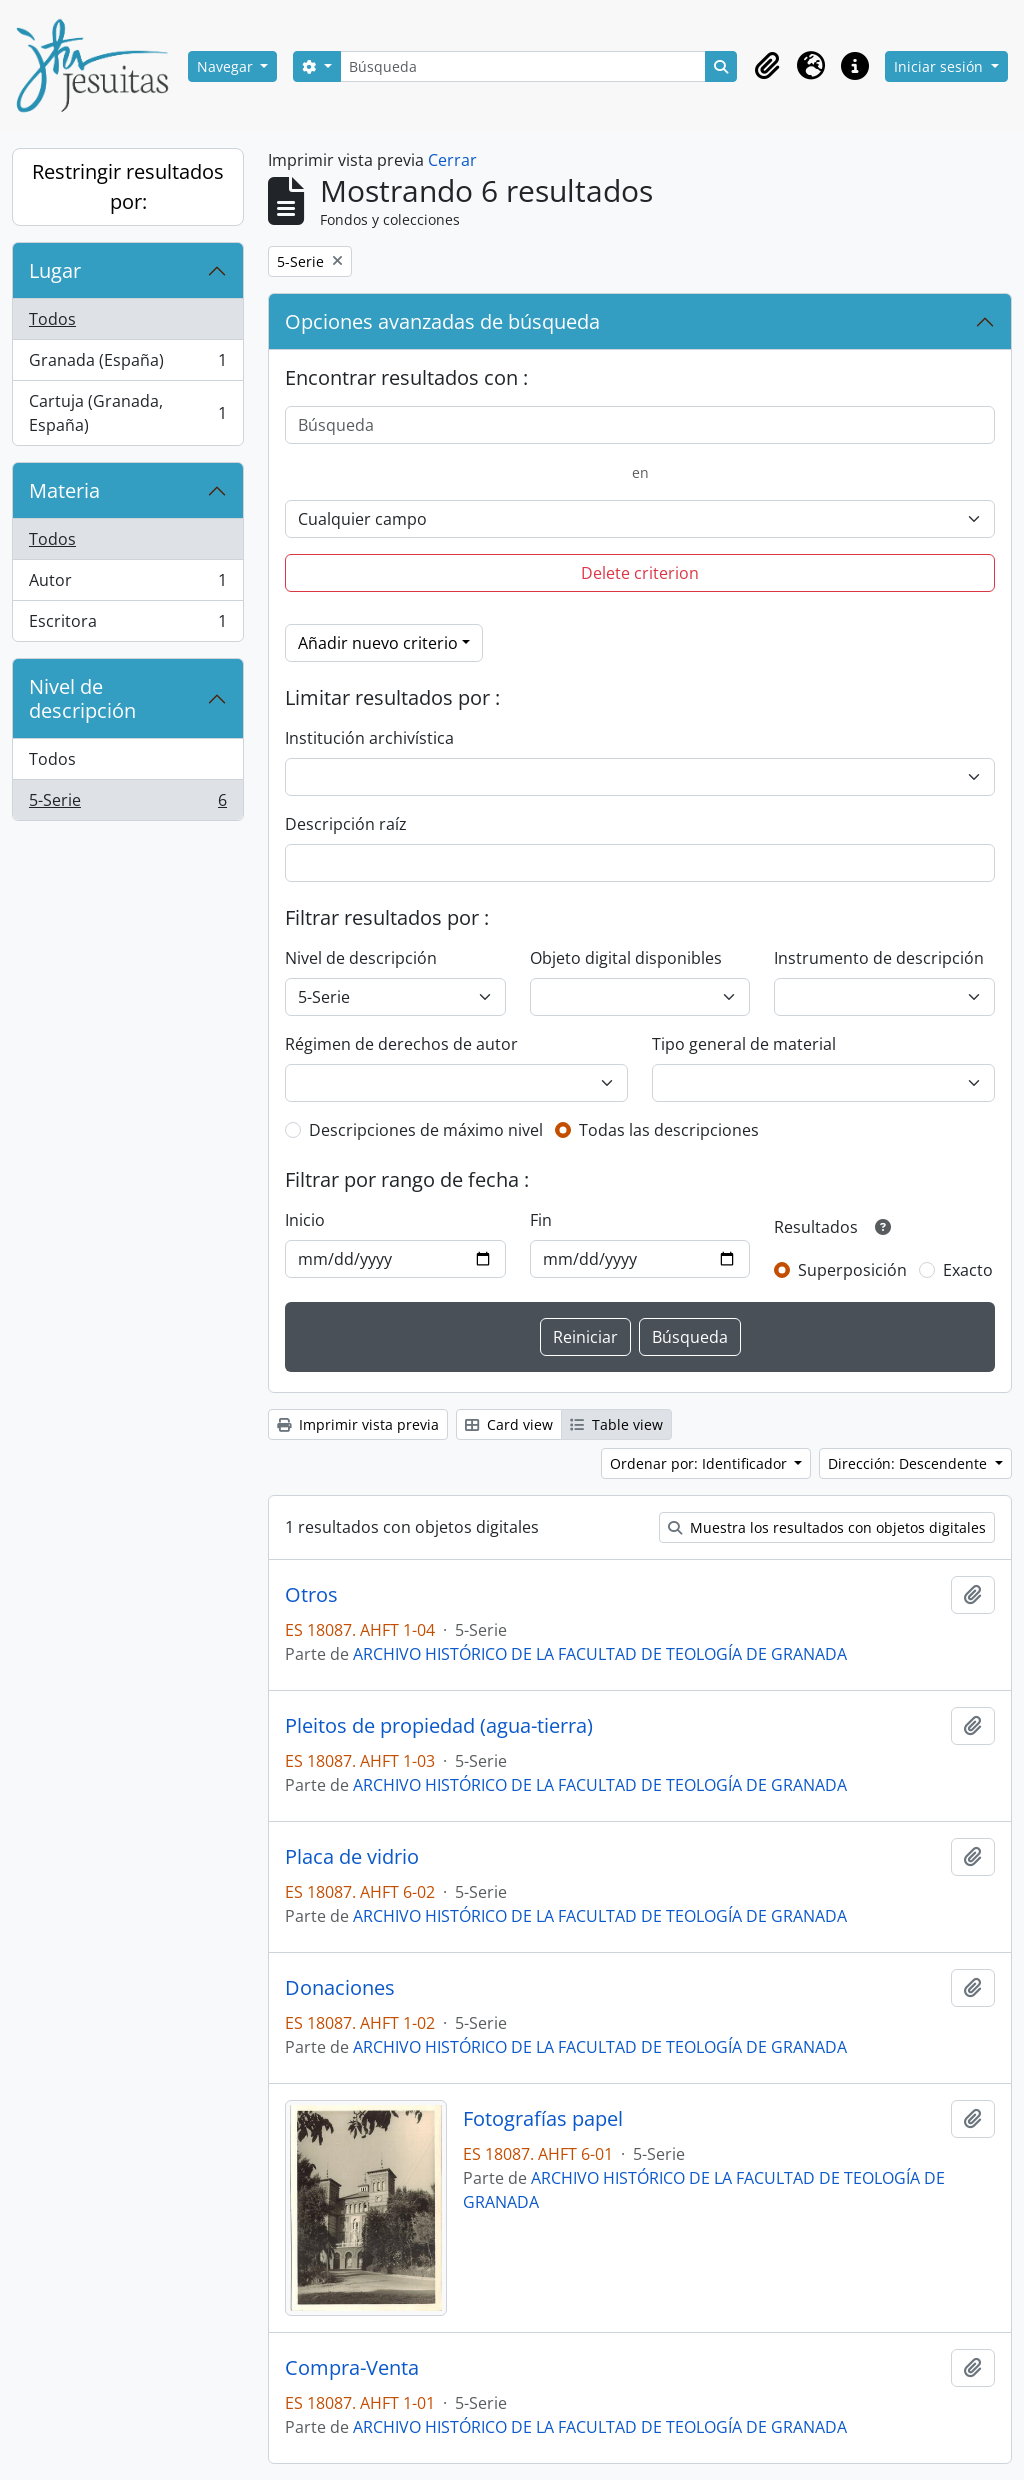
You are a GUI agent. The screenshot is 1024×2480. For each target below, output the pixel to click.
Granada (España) (127, 364)
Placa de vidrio (352, 1857)
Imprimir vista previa (358, 1424)
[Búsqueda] (523, 66)
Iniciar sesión (940, 66)
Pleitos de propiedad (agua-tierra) (439, 1726)
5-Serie (127, 804)
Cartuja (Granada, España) (127, 413)
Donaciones (340, 1988)
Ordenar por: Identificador (700, 1463)
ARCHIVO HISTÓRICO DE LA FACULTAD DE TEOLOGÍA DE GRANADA (600, 1654)
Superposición (852, 1270)
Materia (64, 490)
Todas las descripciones (669, 1130)
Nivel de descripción (82, 698)
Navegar (227, 66)
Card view (509, 1424)
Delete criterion (640, 573)
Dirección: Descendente (909, 1463)
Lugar (55, 270)
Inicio (305, 1220)
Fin (541, 1220)
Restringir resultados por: (128, 186)
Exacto (968, 1270)
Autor (127, 584)
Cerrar (452, 160)
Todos (52, 319)
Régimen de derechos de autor (401, 1044)
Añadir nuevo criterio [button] (378, 643)
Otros (311, 1595)
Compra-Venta (352, 2368)
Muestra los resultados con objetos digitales (827, 1527)
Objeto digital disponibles (626, 958)
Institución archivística (369, 738)
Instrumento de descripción (879, 958)
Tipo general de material (744, 1044)
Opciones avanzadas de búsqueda (442, 321)
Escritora (127, 625)
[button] (767, 66)
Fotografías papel (543, 2119)
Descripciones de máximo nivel (426, 1130)
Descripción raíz (346, 824)
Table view (616, 1424)
